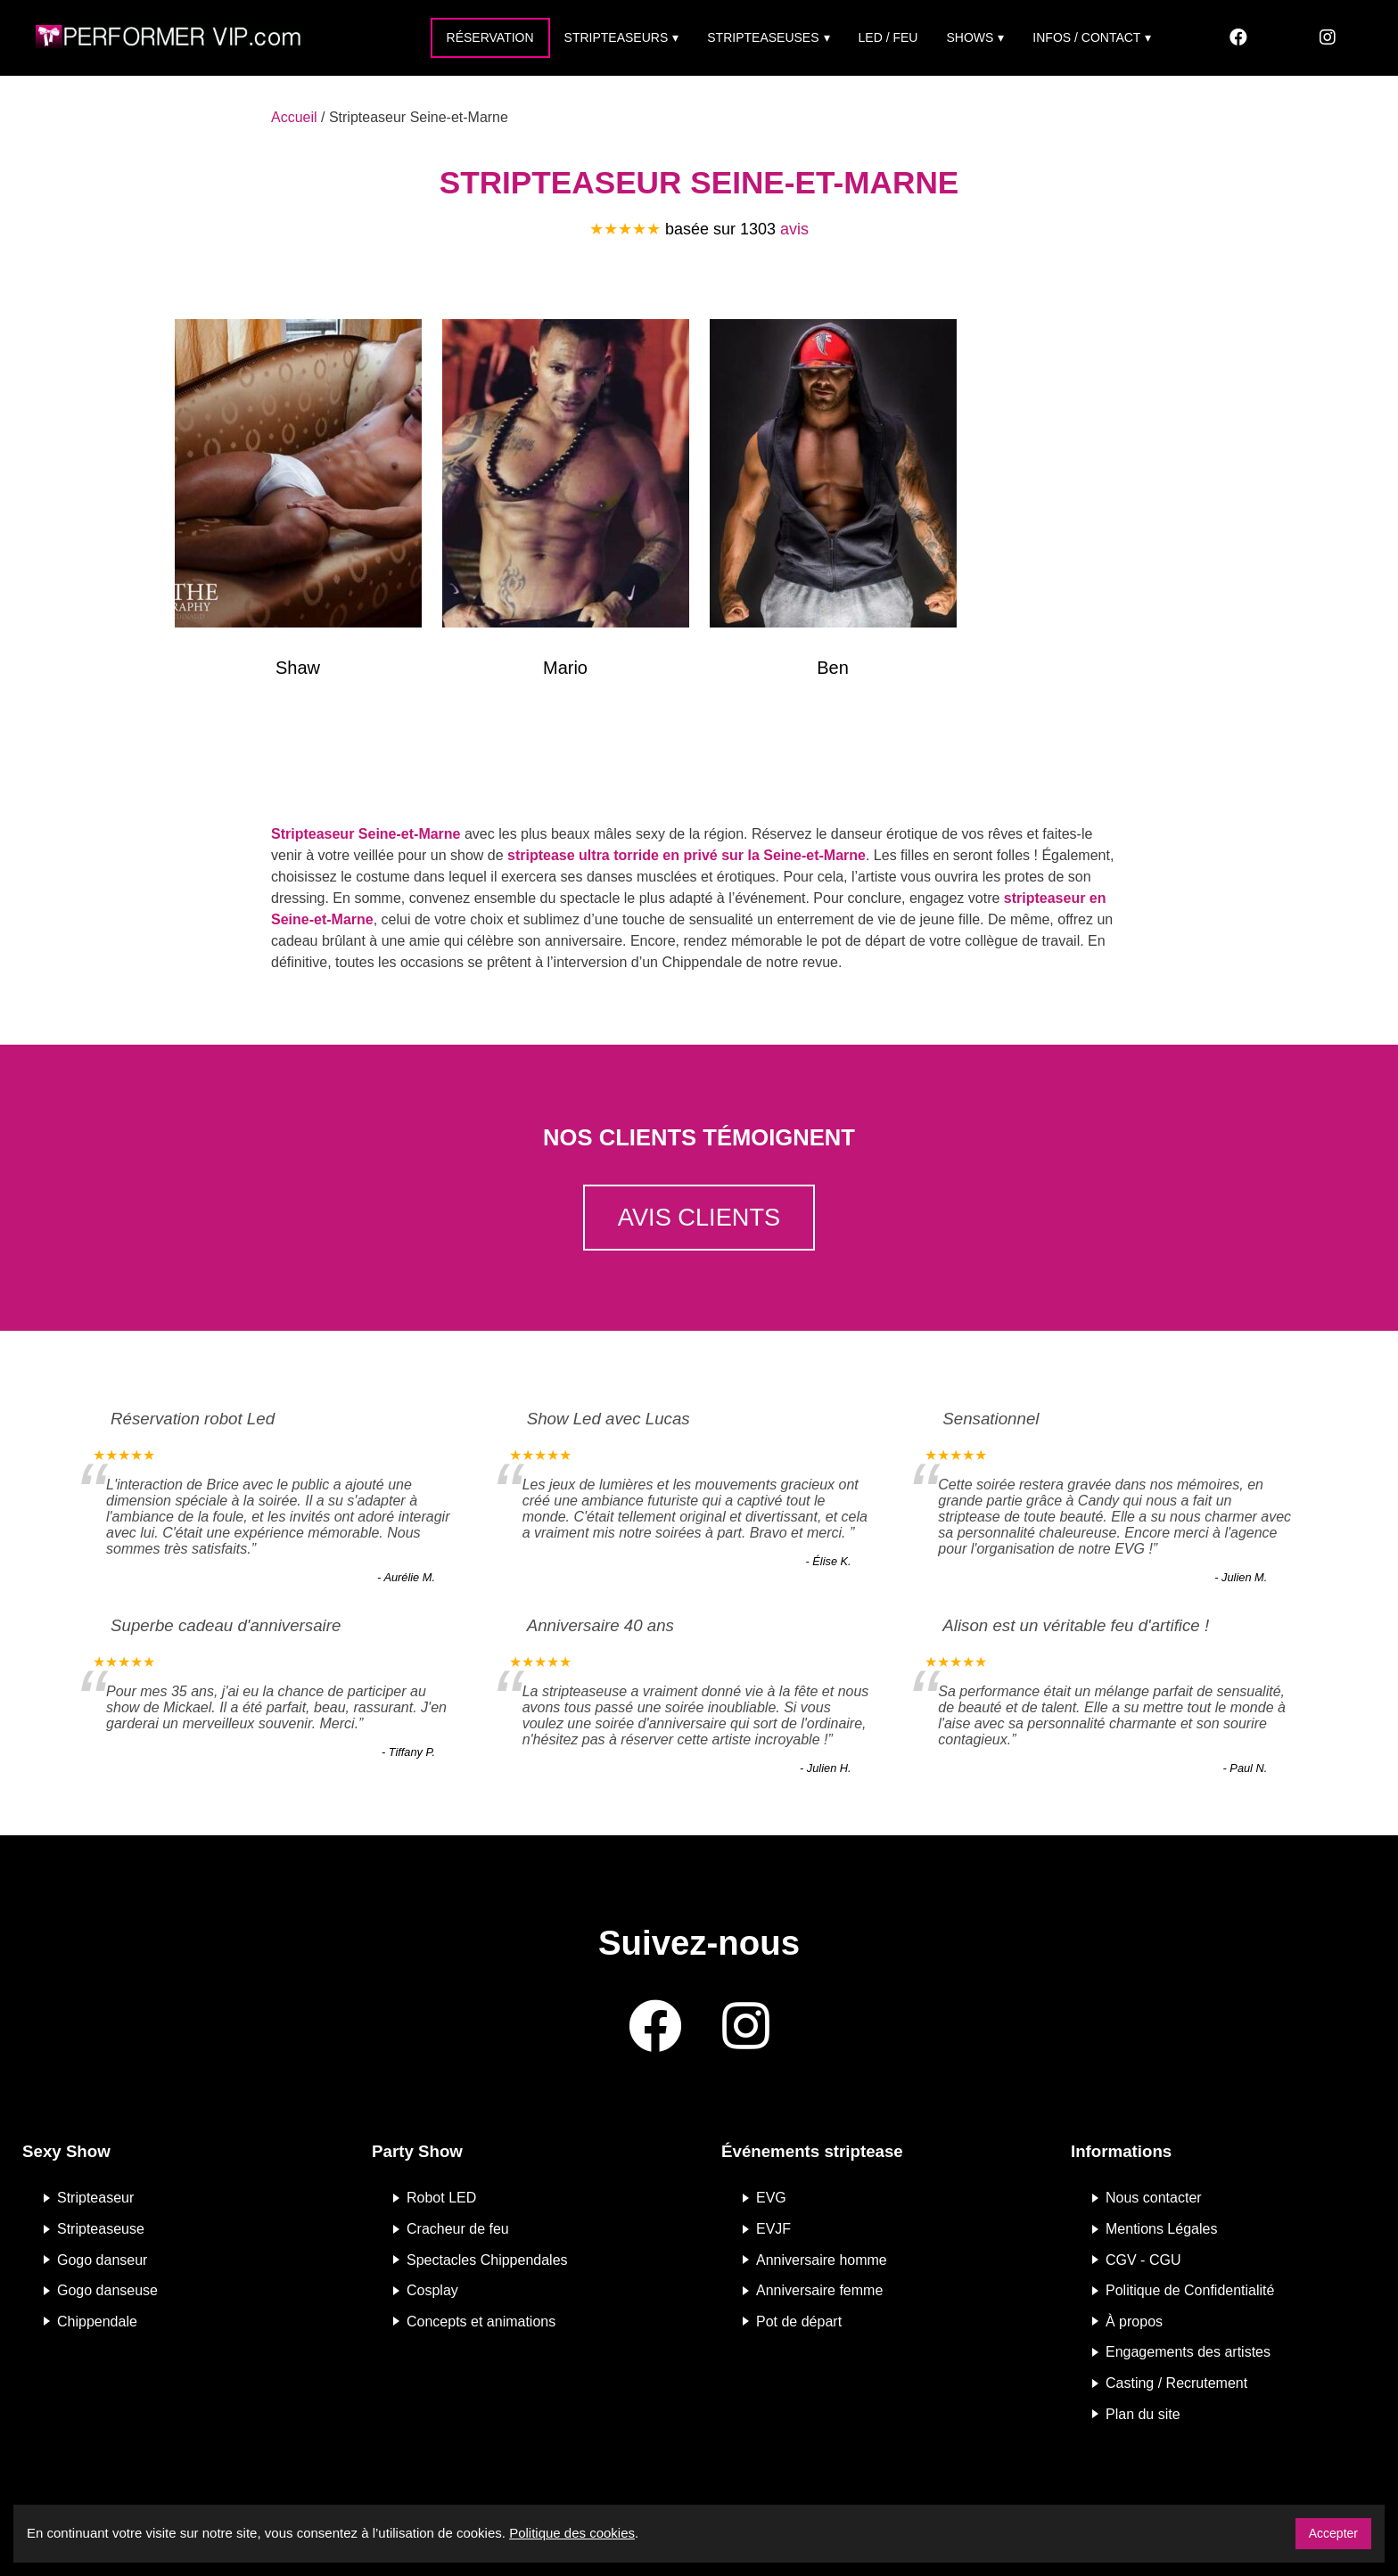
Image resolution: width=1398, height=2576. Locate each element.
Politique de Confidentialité (1190, 2290)
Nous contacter (1154, 2197)
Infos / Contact (1086, 37)
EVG (771, 2197)
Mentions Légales (1161, 2228)
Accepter (1333, 2533)
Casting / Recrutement (1176, 2383)
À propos (1134, 2320)
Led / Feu (888, 37)
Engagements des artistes (1188, 2351)
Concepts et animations (481, 2320)
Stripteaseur (95, 2197)
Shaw (297, 667)
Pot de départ (799, 2320)
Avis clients (699, 1217)
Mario (565, 667)
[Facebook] (1238, 38)
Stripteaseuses (762, 37)
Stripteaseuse (100, 2228)
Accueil (294, 117)
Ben (833, 667)
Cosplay (432, 2290)
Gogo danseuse (107, 2290)
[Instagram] (1328, 38)
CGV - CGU (1143, 2259)
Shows (969, 37)
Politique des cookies (572, 2532)
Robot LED (441, 2197)
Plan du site (1143, 2413)
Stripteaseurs (616, 37)
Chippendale (97, 2320)
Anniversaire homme (821, 2259)
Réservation (490, 37)
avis (794, 229)
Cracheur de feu (458, 2228)
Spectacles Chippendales (487, 2259)
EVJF (773, 2228)
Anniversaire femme (819, 2290)
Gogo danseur (102, 2259)
